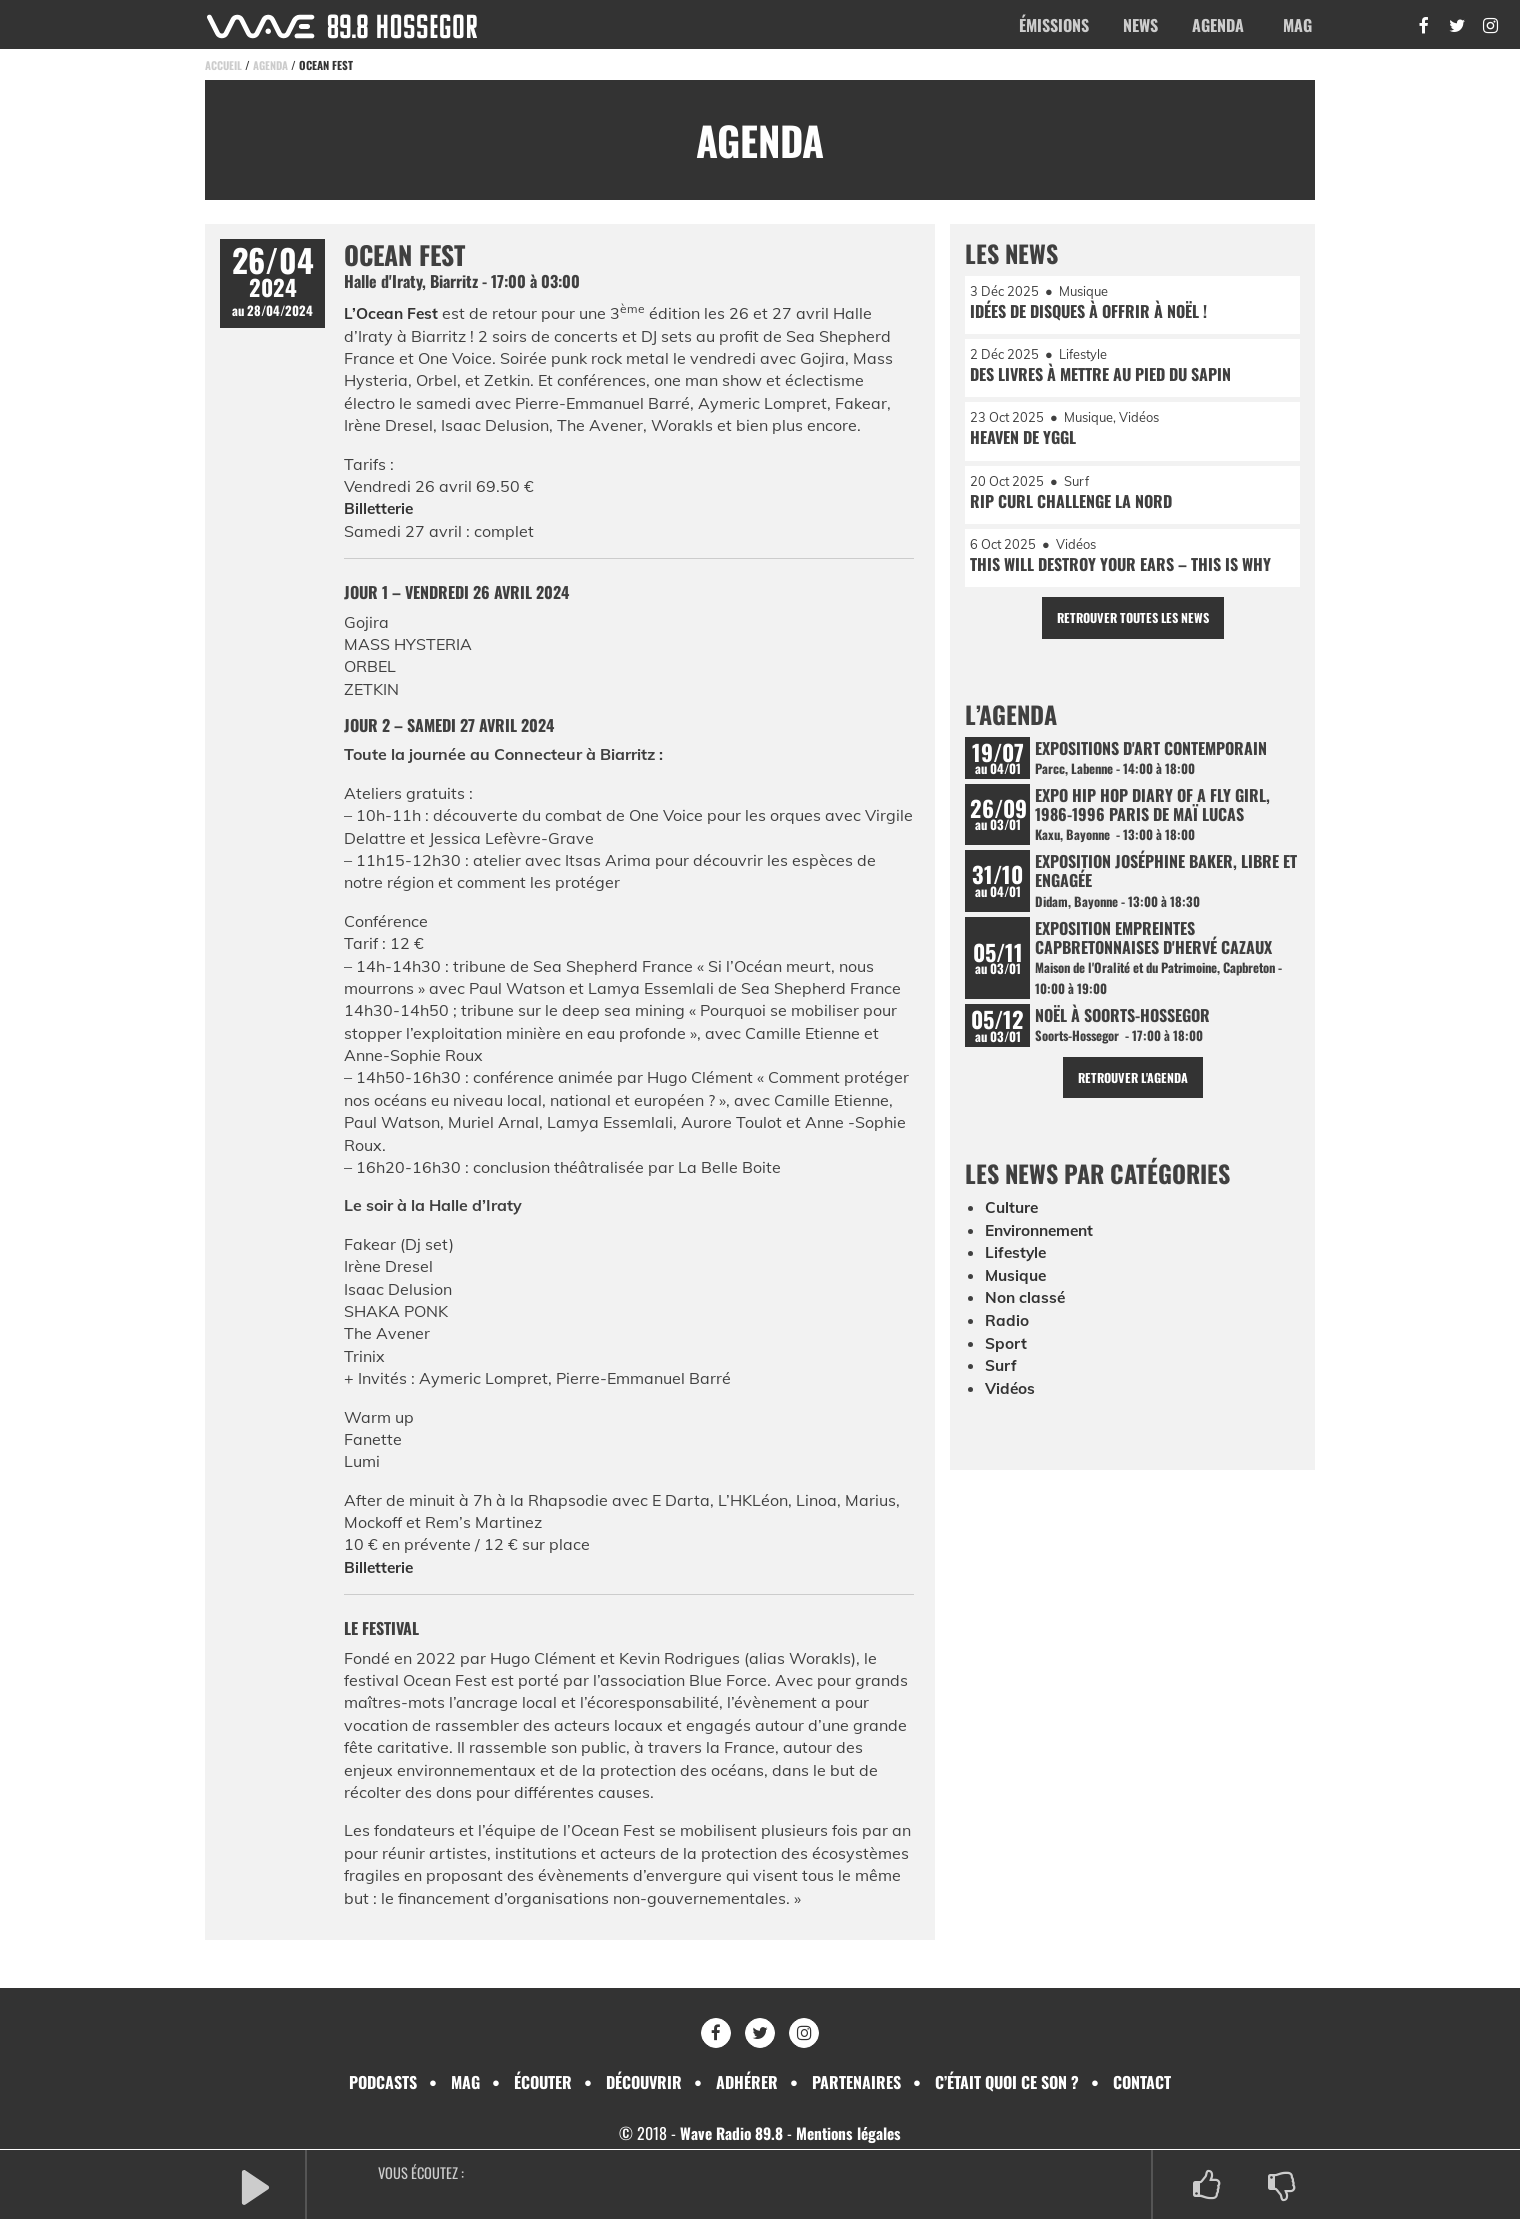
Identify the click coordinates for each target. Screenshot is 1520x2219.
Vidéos (1011, 1402)
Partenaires (856, 2082)
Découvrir (644, 2082)
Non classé (1026, 1312)
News (1140, 25)
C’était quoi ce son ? (1007, 2082)
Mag (1297, 25)
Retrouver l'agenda (1132, 1092)
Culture (1013, 1223)
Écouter (543, 2082)
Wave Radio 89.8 (729, 2133)
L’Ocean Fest (393, 313)
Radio (1007, 1335)
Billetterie (380, 508)
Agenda (1218, 25)
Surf (1001, 1380)
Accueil (224, 65)
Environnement (1043, 1245)
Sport (1006, 1357)
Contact (1142, 2082)
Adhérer (747, 2082)
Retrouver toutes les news (1132, 624)
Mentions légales (851, 2133)
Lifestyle (1017, 1268)
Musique (1017, 1290)
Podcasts (383, 2082)
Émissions (1054, 25)
